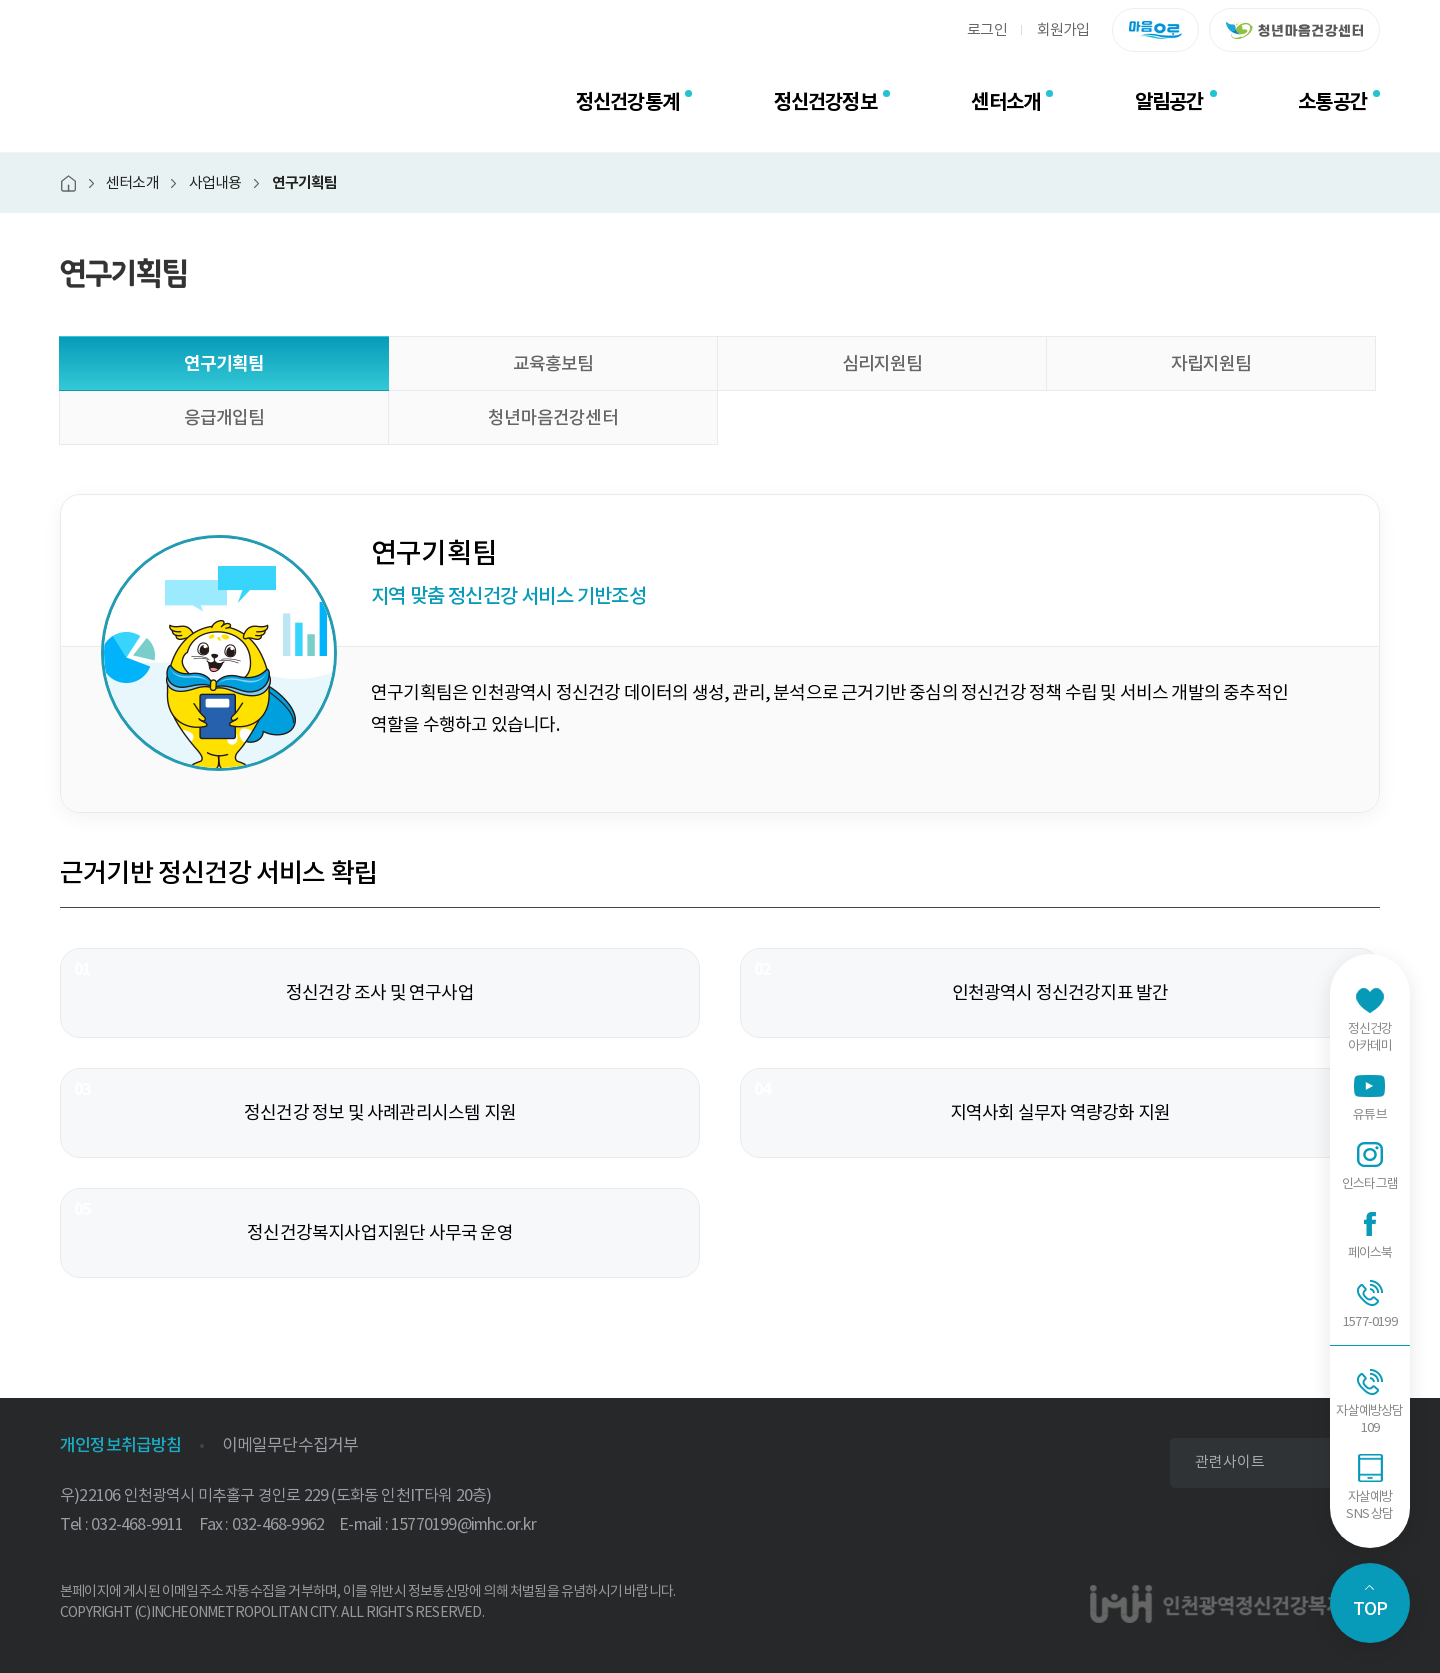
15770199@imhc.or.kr (463, 1524)
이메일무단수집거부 (290, 1445)
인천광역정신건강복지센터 (195, 102)
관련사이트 (1230, 1461)
